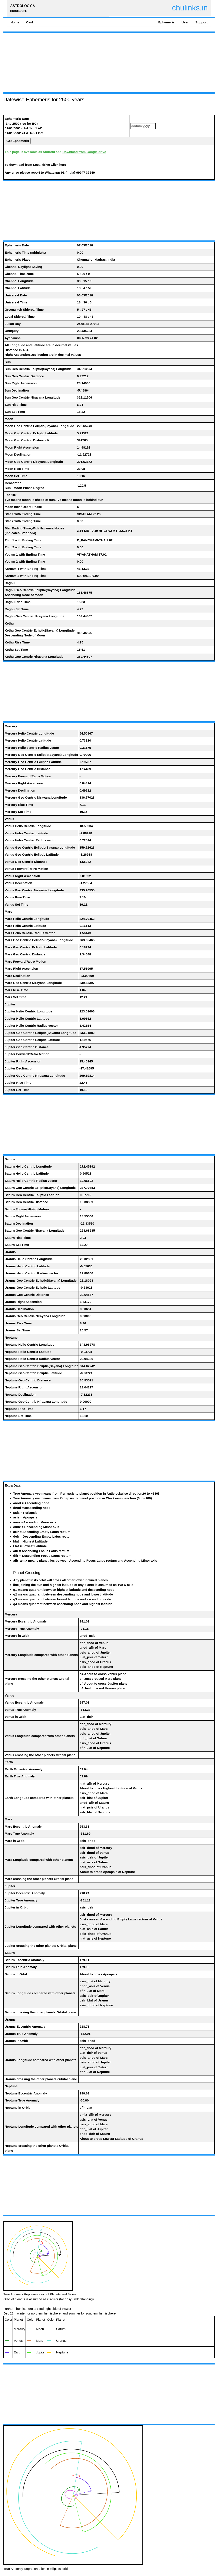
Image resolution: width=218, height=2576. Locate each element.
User (184, 22)
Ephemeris (166, 22)
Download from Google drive (84, 152)
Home (14, 22)
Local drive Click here (49, 164)
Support (201, 22)
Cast (29, 22)
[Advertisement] (109, 62)
